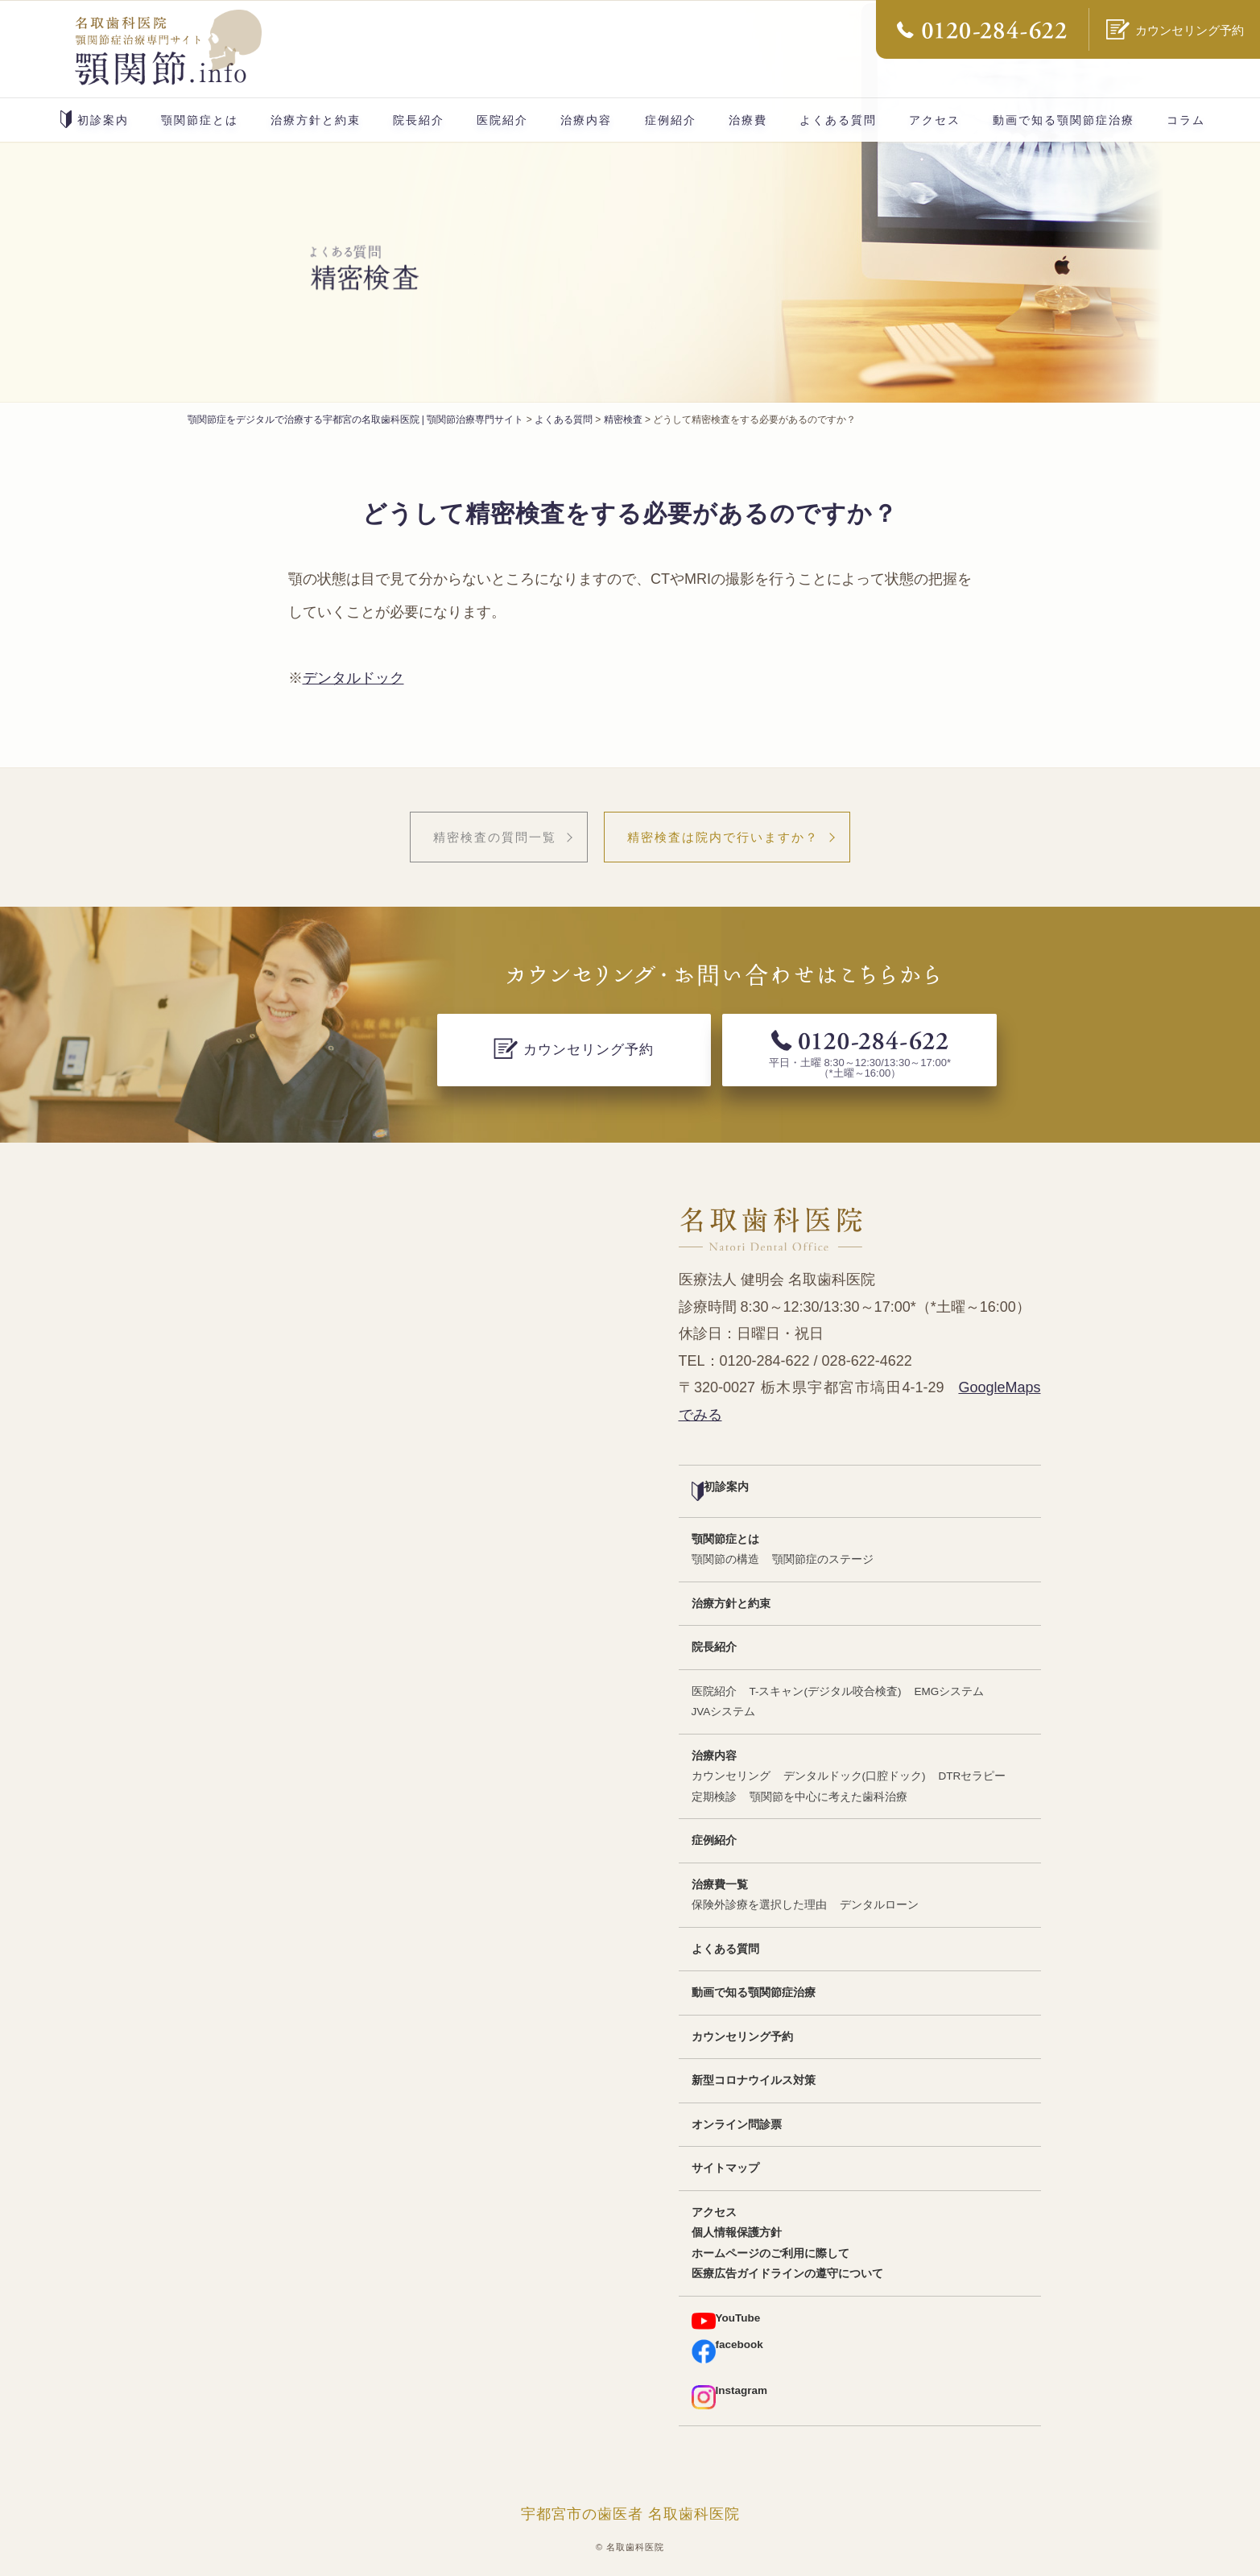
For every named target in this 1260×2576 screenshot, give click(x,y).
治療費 (748, 120)
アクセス (934, 120)
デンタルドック (353, 678)
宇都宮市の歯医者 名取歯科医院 (630, 2514)
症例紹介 (670, 120)
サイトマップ (725, 2168)
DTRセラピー (972, 1776)
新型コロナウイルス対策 (754, 2080)
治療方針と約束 (316, 120)
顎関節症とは (199, 120)
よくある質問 (838, 120)
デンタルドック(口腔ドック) (854, 1776)
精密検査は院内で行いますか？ (723, 837)
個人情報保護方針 (737, 2233)
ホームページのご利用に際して (770, 2253)
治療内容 (586, 120)
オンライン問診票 (737, 2125)
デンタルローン (879, 1905)
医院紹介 (502, 120)
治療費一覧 (720, 1885)
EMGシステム (950, 1691)
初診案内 (94, 119)
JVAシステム (724, 1712)
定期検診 (714, 1797)
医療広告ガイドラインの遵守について (787, 2274)
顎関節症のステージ (823, 1559)
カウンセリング (731, 1776)
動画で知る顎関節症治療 (1063, 120)
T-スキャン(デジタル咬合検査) (826, 1691)
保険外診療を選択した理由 (759, 1905)
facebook (727, 2350)
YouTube (726, 2321)
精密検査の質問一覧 (494, 837)
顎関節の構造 (725, 1559)
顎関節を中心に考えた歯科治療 (828, 1797)
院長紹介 (418, 120)
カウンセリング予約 (742, 2037)
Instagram (730, 2396)
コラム (1186, 120)
